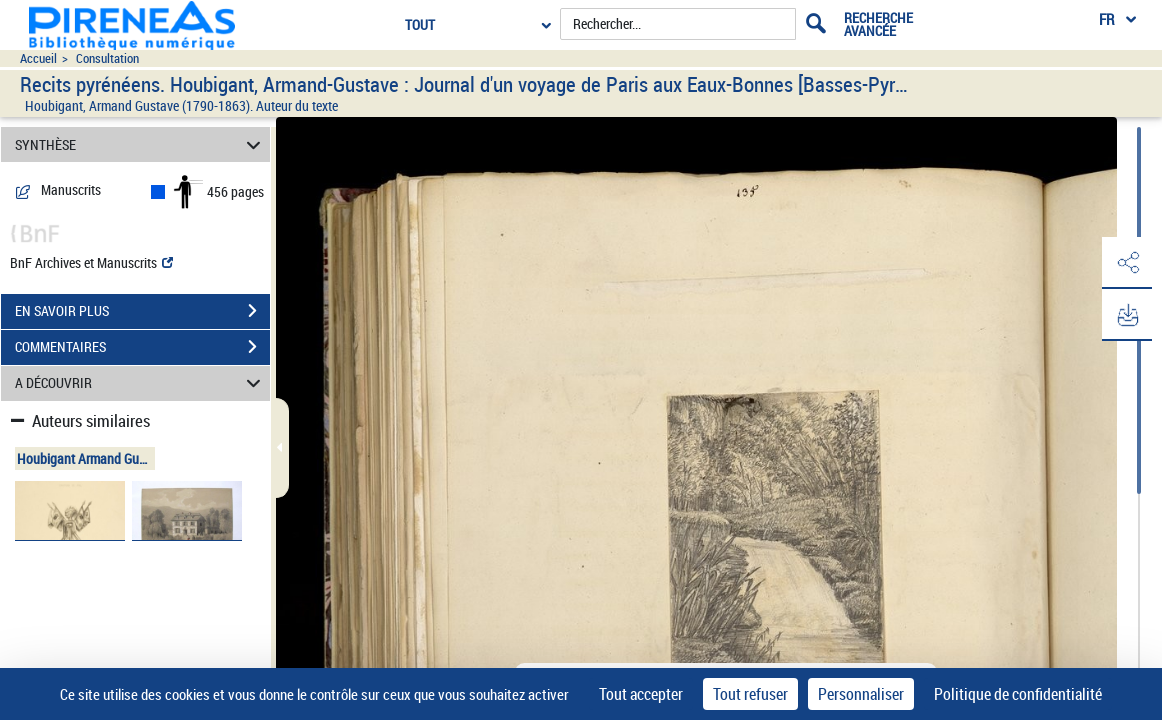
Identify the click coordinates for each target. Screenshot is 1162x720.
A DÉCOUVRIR (140, 383)
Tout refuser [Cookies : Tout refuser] (750, 694)
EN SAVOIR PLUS (142, 311)
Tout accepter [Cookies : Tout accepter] (641, 694)
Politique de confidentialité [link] (1018, 694)
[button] (1127, 263)
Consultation (107, 58)
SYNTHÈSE (140, 144)
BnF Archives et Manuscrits (91, 262)
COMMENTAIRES (142, 347)
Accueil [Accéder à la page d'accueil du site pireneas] (38, 58)
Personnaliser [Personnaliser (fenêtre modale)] (861, 694)
